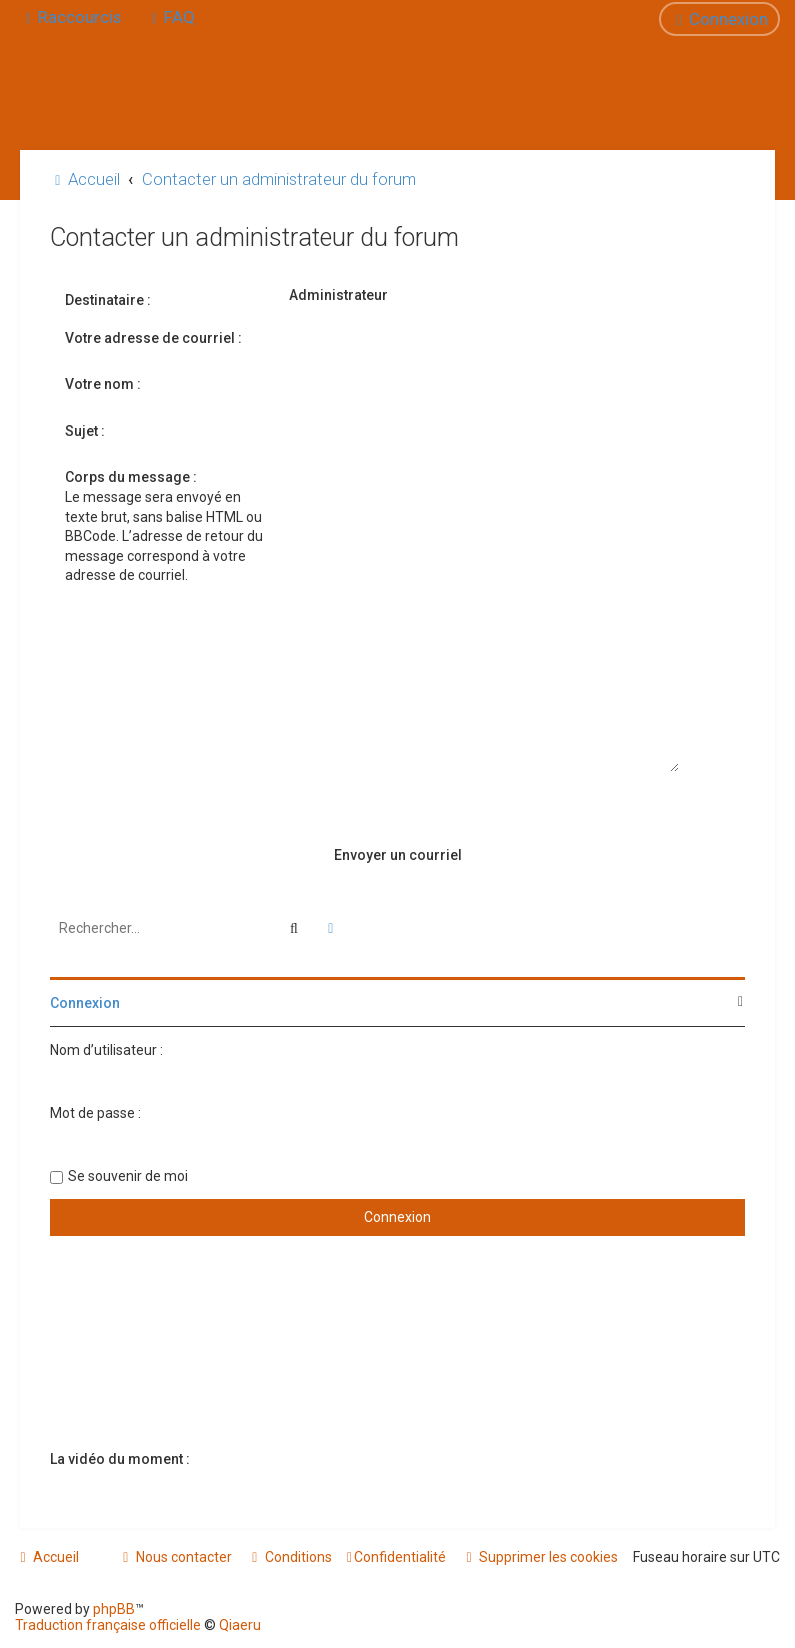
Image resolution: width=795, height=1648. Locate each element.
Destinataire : (108, 300)
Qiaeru (240, 1625)
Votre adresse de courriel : (153, 338)
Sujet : (85, 431)
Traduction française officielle (108, 1625)
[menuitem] (170, 17)
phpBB (114, 1609)
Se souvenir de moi (128, 1176)
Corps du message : (131, 477)
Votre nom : (103, 384)
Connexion (85, 1003)
